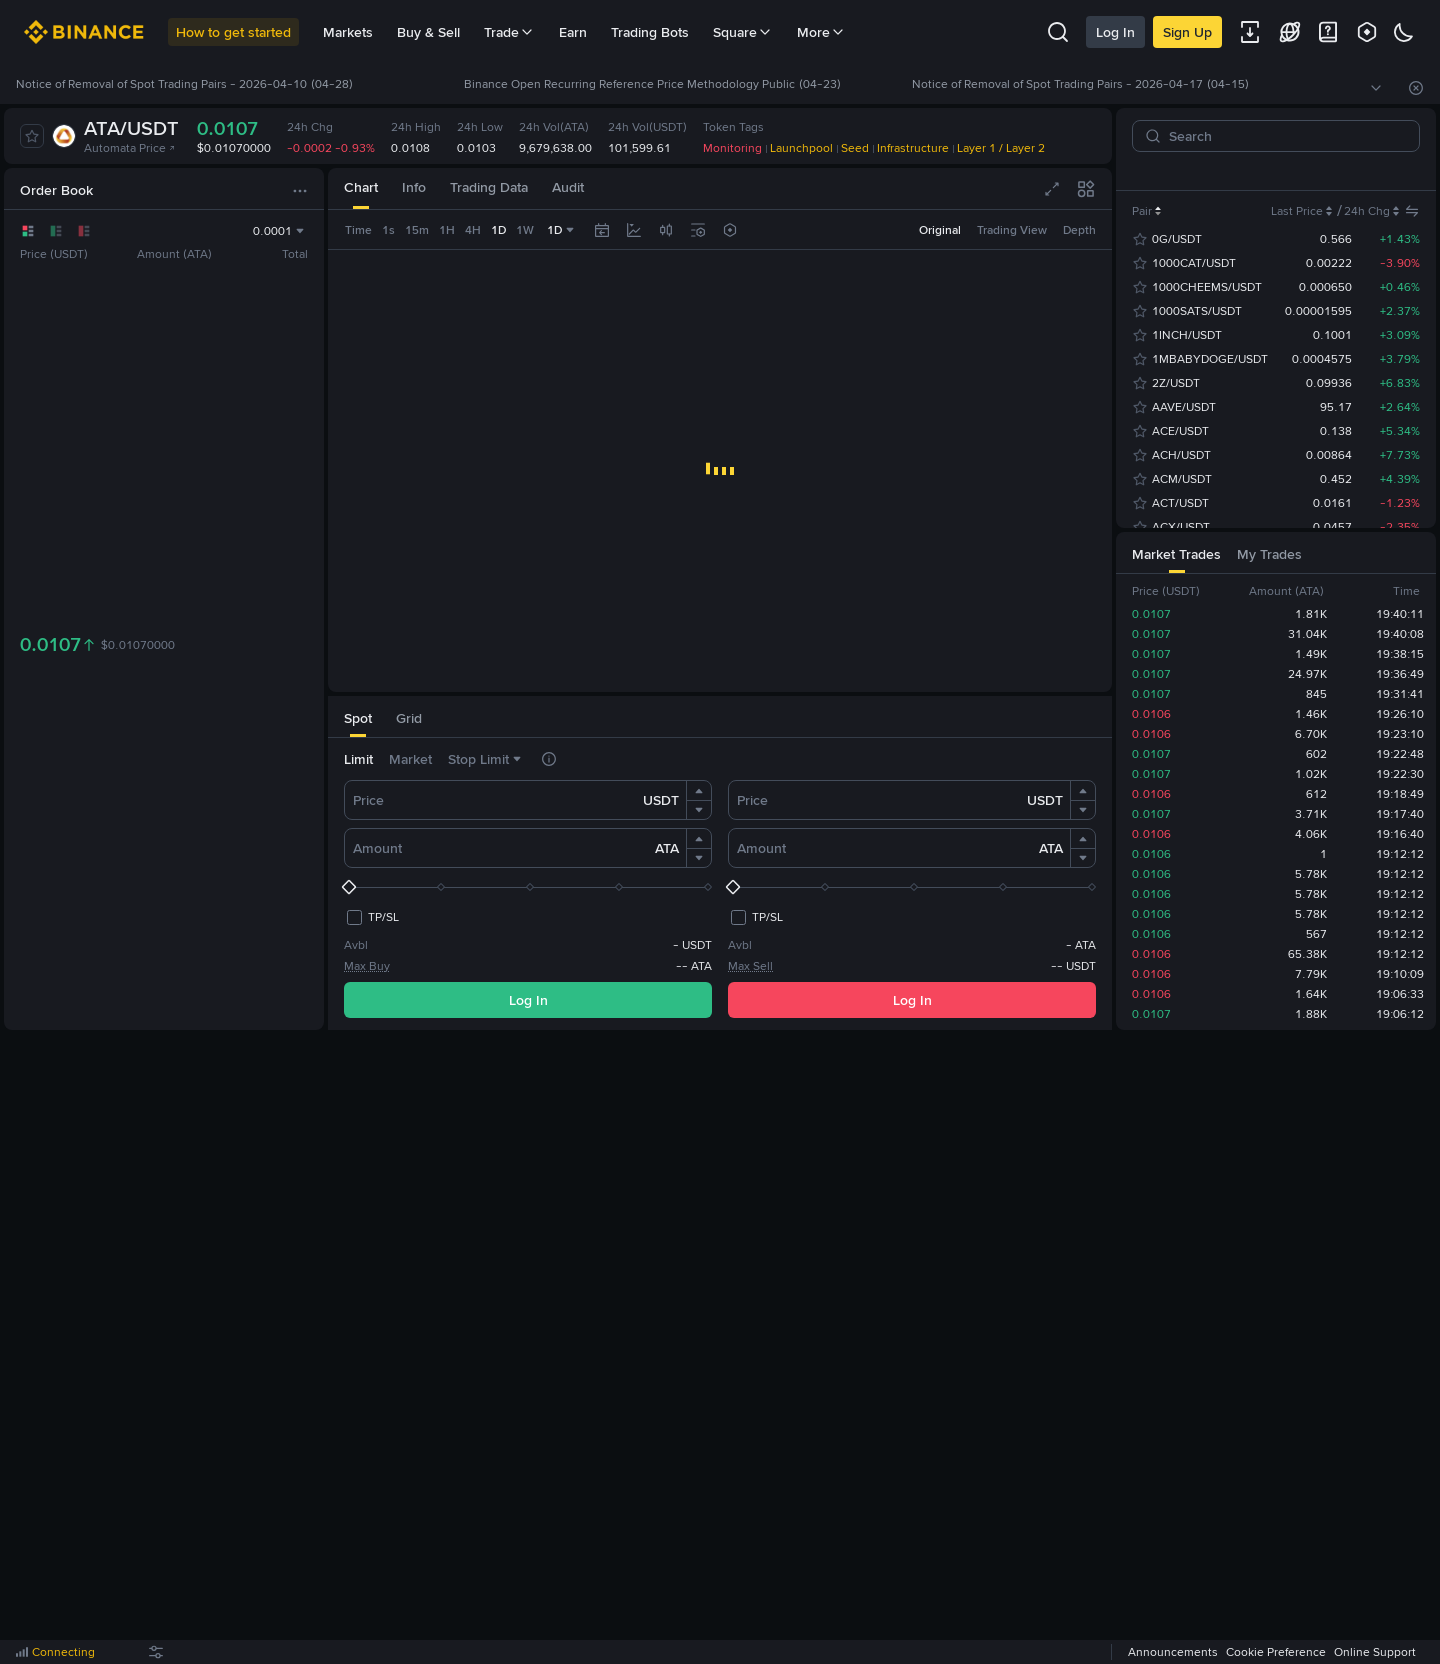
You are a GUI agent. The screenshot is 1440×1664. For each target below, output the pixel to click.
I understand (720, 921)
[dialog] (720, 832)
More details (797, 867)
